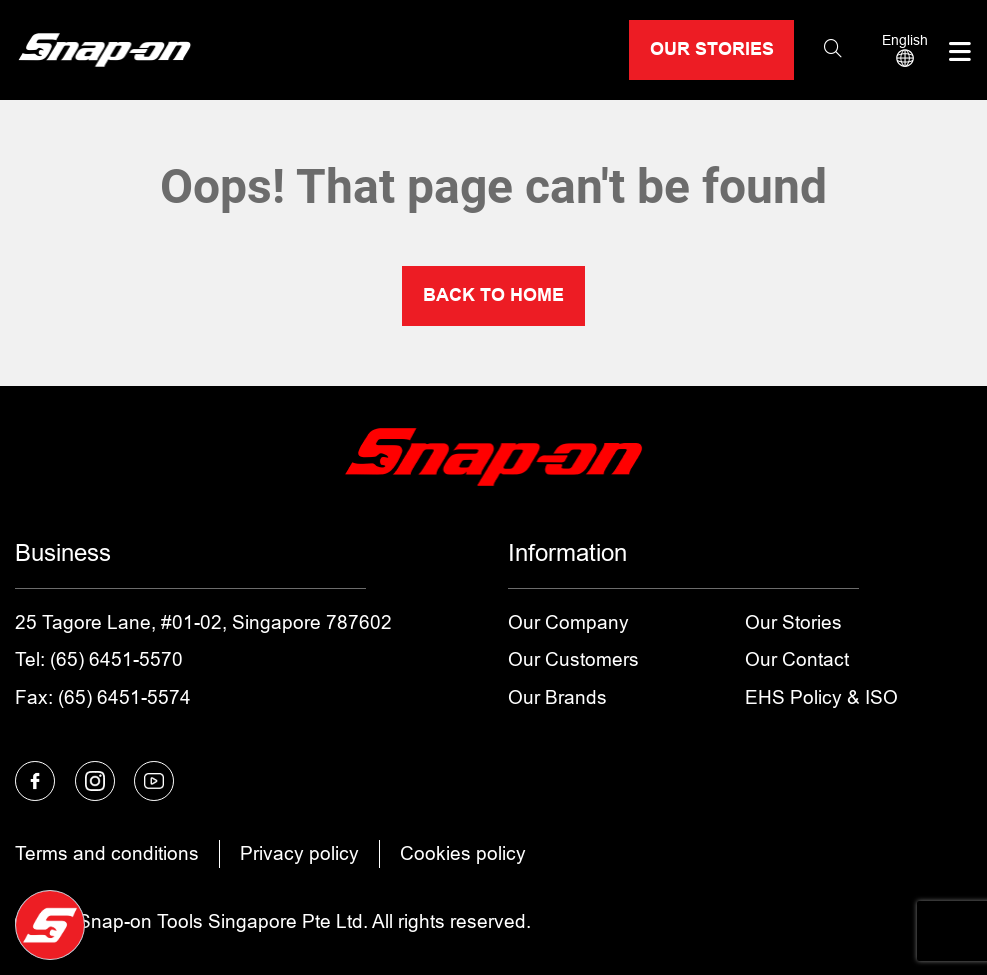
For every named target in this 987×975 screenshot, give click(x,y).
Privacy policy (299, 853)
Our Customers (573, 659)
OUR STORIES (712, 49)
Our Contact (797, 659)
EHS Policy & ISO (821, 697)
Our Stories (793, 622)
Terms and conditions (107, 853)
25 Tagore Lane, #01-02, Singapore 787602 (203, 622)
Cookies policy (463, 853)
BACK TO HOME (493, 295)
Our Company (568, 622)
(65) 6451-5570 (116, 659)
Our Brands (557, 697)
